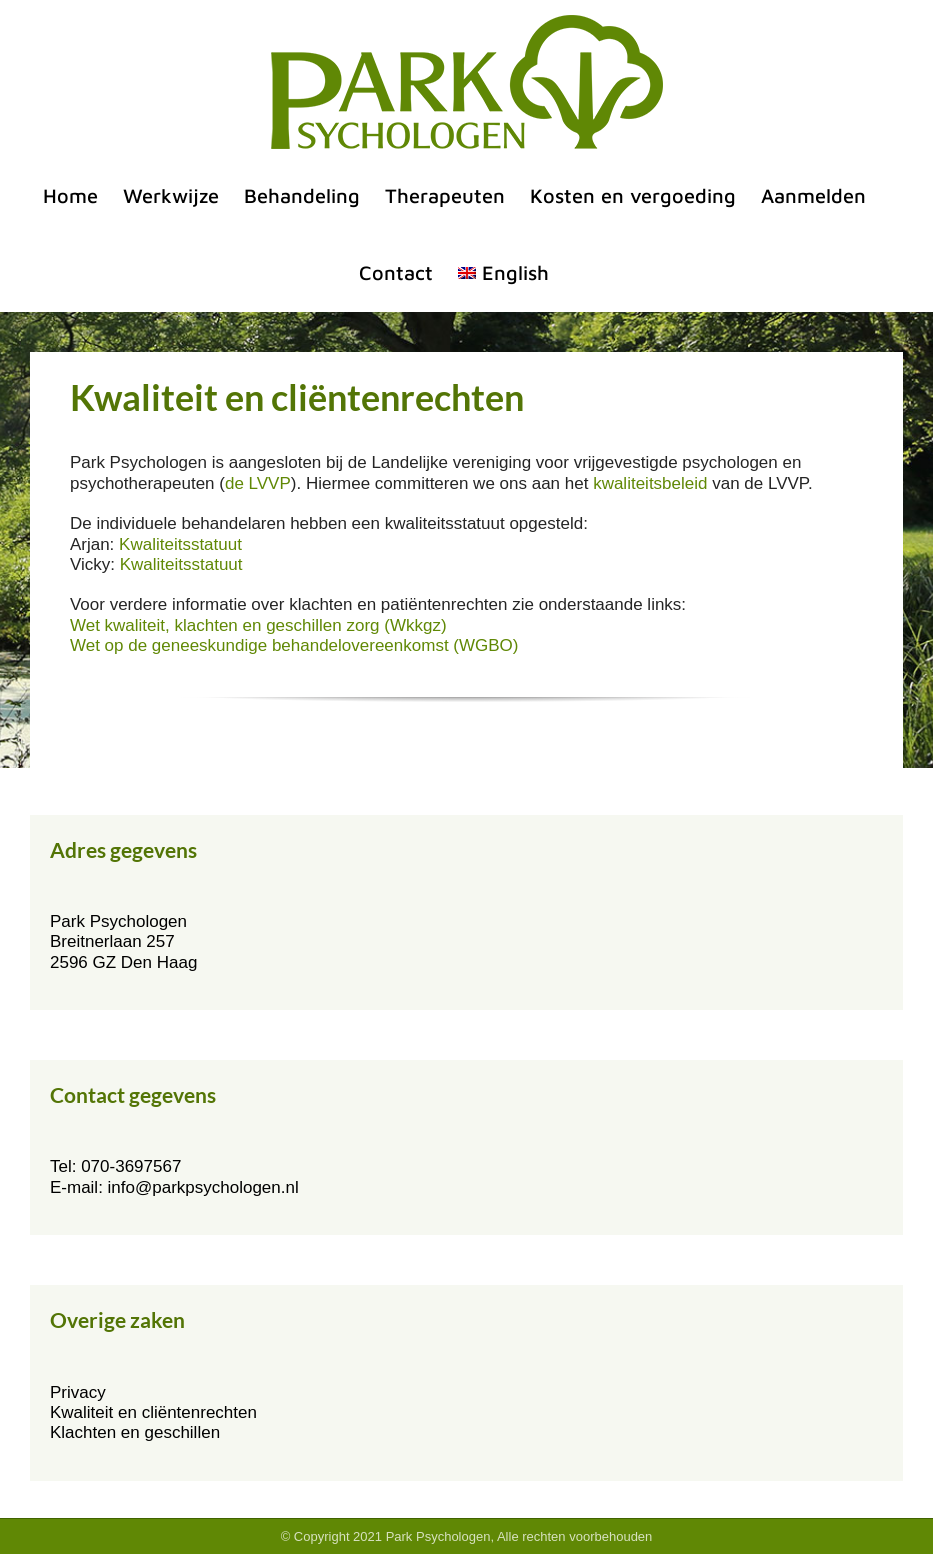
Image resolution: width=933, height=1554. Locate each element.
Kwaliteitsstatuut (180, 544)
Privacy (78, 1392)
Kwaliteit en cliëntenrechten (153, 1412)
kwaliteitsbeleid (650, 483)
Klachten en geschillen (135, 1432)
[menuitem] (503, 272)
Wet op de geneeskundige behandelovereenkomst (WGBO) (294, 645)
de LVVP (258, 483)
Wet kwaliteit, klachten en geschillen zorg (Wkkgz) (258, 625)
